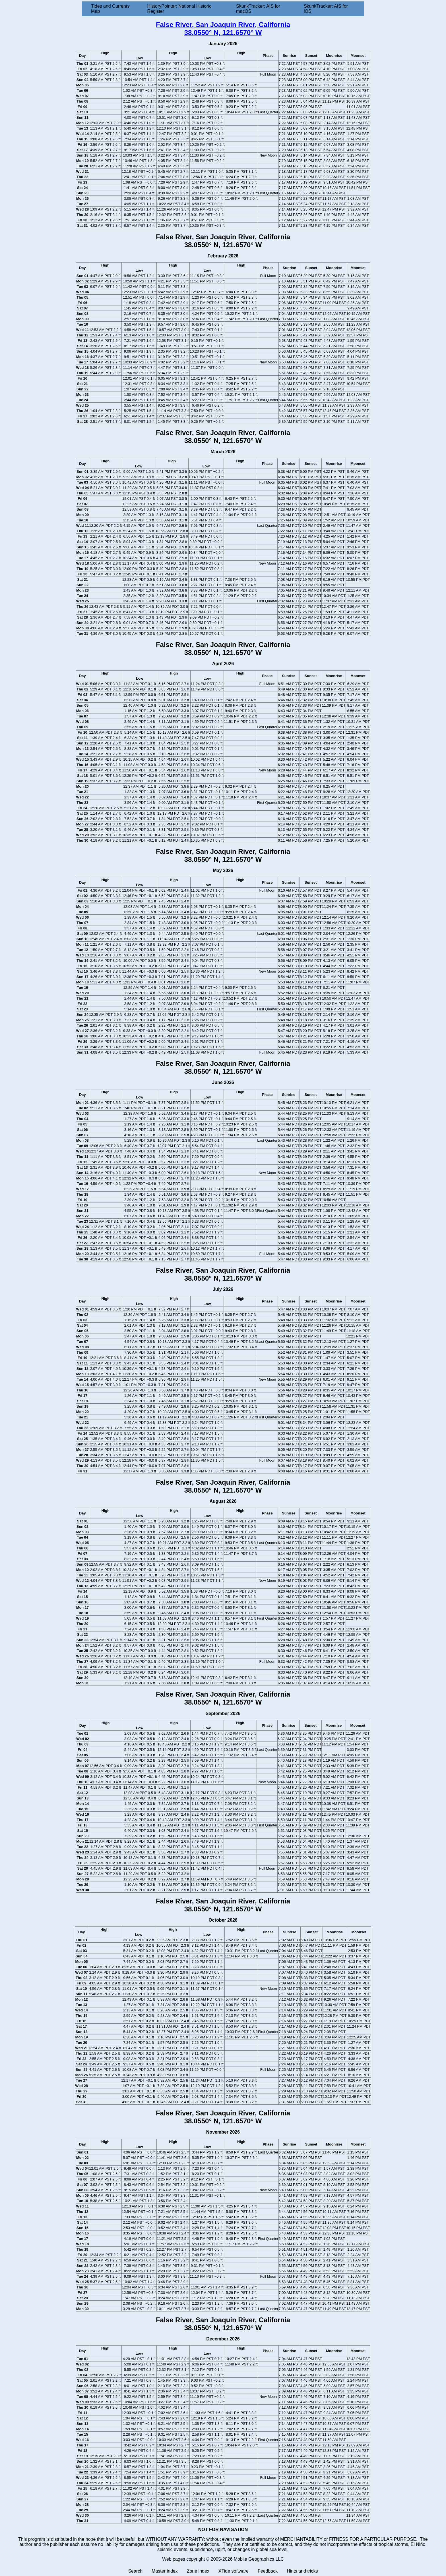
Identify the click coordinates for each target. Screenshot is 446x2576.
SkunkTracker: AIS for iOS (326, 9)
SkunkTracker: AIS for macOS (258, 9)
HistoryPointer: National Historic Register (179, 9)
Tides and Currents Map (110, 9)
